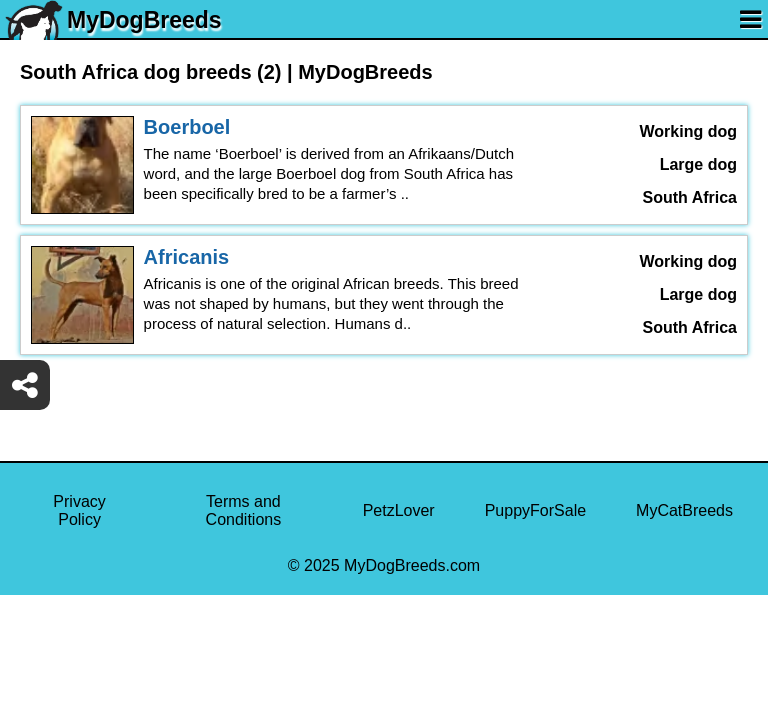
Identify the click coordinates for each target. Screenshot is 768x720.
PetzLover (399, 510)
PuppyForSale (535, 510)
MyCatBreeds (684, 510)
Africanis (187, 257)
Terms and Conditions (244, 510)
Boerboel (187, 127)
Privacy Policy (79, 510)
